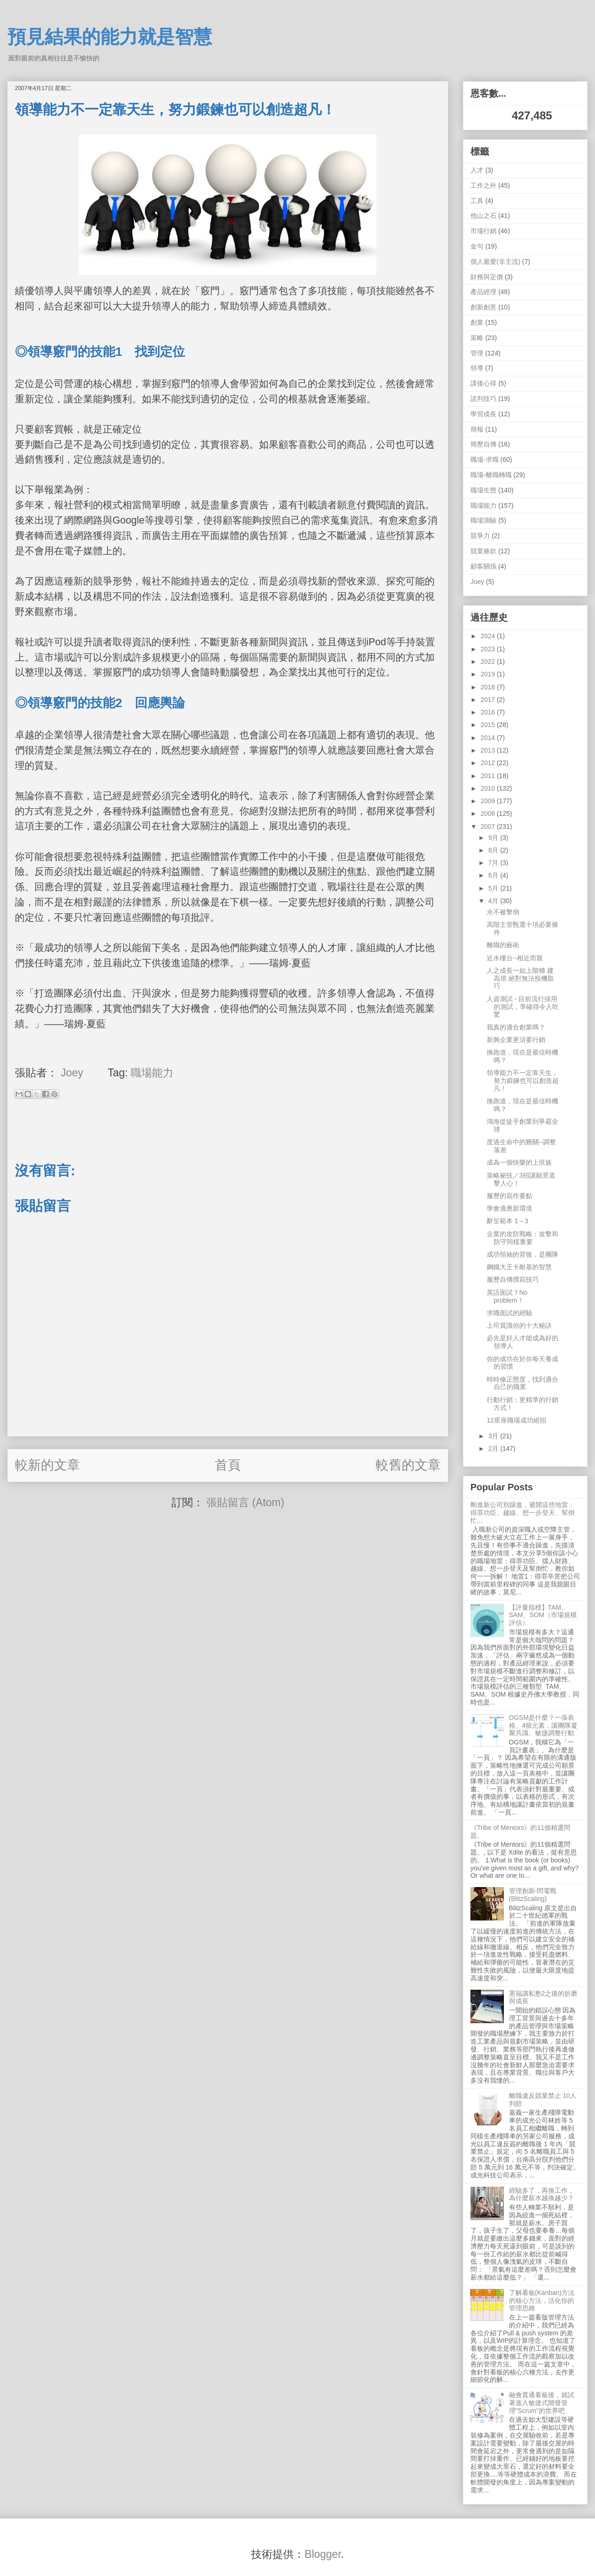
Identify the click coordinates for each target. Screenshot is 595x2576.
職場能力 (152, 1073)
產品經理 (483, 291)
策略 (476, 337)
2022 (489, 661)
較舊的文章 (408, 1465)
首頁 (228, 1465)
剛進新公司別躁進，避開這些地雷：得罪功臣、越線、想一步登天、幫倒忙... (522, 1512)
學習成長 (483, 414)
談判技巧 (483, 398)
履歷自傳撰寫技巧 (513, 1279)
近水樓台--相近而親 (515, 958)
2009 (489, 801)
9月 (494, 837)
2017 (489, 699)
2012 (489, 763)
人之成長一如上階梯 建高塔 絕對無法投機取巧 (520, 978)
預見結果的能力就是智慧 (109, 36)
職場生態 (483, 490)
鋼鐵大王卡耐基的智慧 (519, 1267)
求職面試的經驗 (509, 1313)
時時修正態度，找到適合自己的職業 (522, 1383)
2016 (489, 712)
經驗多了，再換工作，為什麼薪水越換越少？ (541, 2194)
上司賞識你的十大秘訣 (519, 1325)
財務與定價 (486, 277)
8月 (494, 850)
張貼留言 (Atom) (245, 1502)
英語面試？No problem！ (507, 1296)
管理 (476, 353)
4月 (494, 901)
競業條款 (483, 551)
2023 (489, 649)
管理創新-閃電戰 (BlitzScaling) (533, 1894)
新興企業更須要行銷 (516, 1039)
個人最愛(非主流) (495, 261)
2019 (489, 674)
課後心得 (483, 383)
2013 (489, 750)
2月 (494, 1448)
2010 (489, 788)
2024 (489, 636)
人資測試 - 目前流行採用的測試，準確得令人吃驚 (523, 1006)
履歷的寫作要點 (509, 1196)
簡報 (476, 429)
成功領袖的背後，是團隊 (522, 1254)
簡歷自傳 (483, 444)
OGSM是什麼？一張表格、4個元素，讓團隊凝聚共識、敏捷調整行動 (543, 1725)
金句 (476, 246)
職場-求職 (484, 459)
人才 (476, 170)
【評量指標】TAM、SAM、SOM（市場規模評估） (543, 1615)
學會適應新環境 (509, 1208)
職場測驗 (483, 520)
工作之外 (483, 185)
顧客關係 (483, 566)
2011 (489, 776)
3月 (494, 1436)
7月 (494, 862)
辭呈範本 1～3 (507, 1221)
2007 (489, 826)
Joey (477, 581)
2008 (489, 813)
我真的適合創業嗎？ (516, 1027)
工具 (476, 200)
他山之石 (483, 215)
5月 (494, 888)
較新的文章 (47, 1465)
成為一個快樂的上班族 (519, 1162)
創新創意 (483, 307)
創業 (476, 322)
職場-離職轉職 (491, 474)
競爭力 (480, 535)
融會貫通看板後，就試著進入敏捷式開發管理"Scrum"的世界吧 (541, 2402)
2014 (489, 737)
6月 (494, 875)
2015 (489, 724)
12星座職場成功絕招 (516, 1420)
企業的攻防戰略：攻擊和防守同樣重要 (522, 1237)
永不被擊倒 (503, 912)
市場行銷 (483, 231)
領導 (476, 368)
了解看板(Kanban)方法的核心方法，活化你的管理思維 (542, 2300)
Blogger (322, 2554)
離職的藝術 (503, 945)
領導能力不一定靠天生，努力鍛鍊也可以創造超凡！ (523, 1080)
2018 (489, 687)
